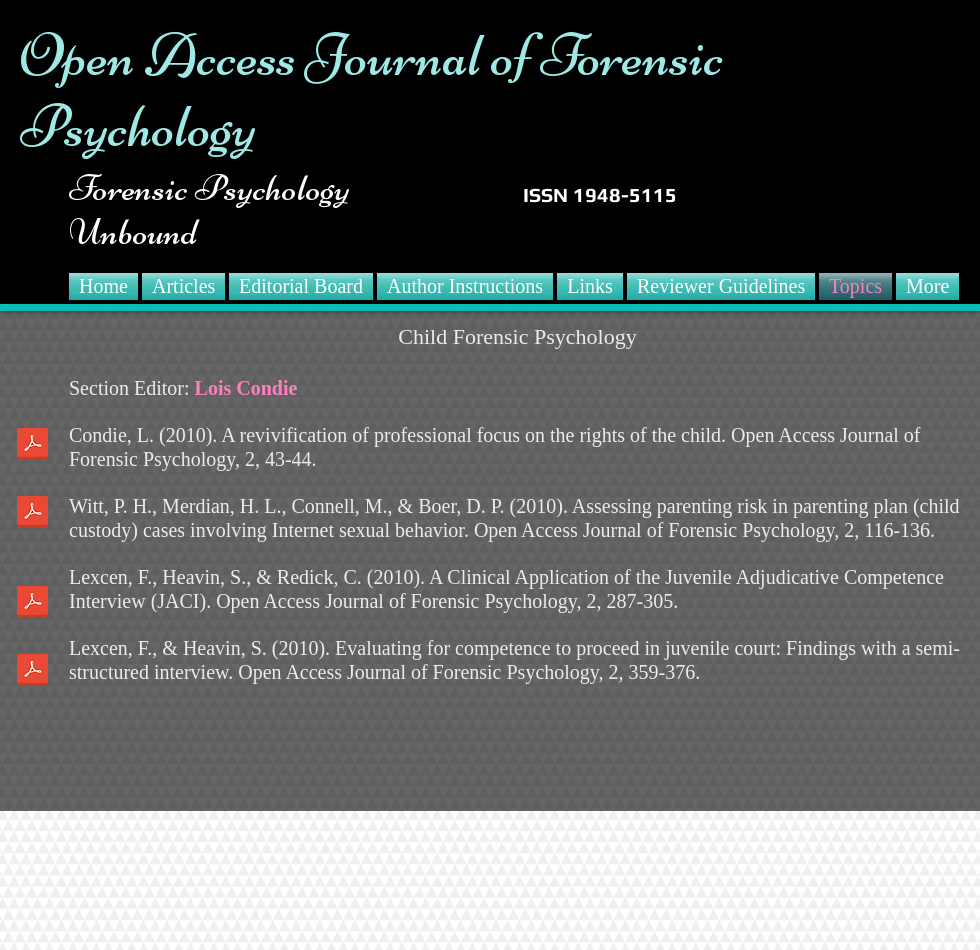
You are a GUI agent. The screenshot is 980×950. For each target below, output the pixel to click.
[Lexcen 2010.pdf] (32, 604)
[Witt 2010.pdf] (32, 514)
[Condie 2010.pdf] (32, 446)
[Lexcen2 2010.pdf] (32, 672)
